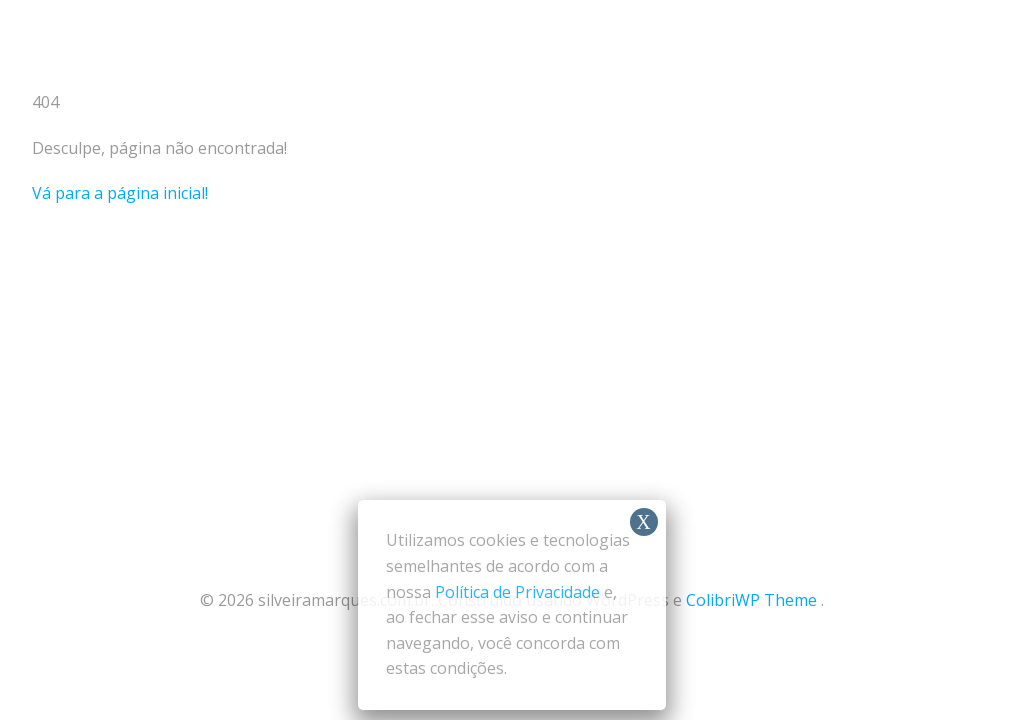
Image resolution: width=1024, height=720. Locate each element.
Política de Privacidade (517, 592)
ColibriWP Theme (751, 600)
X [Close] (643, 522)
